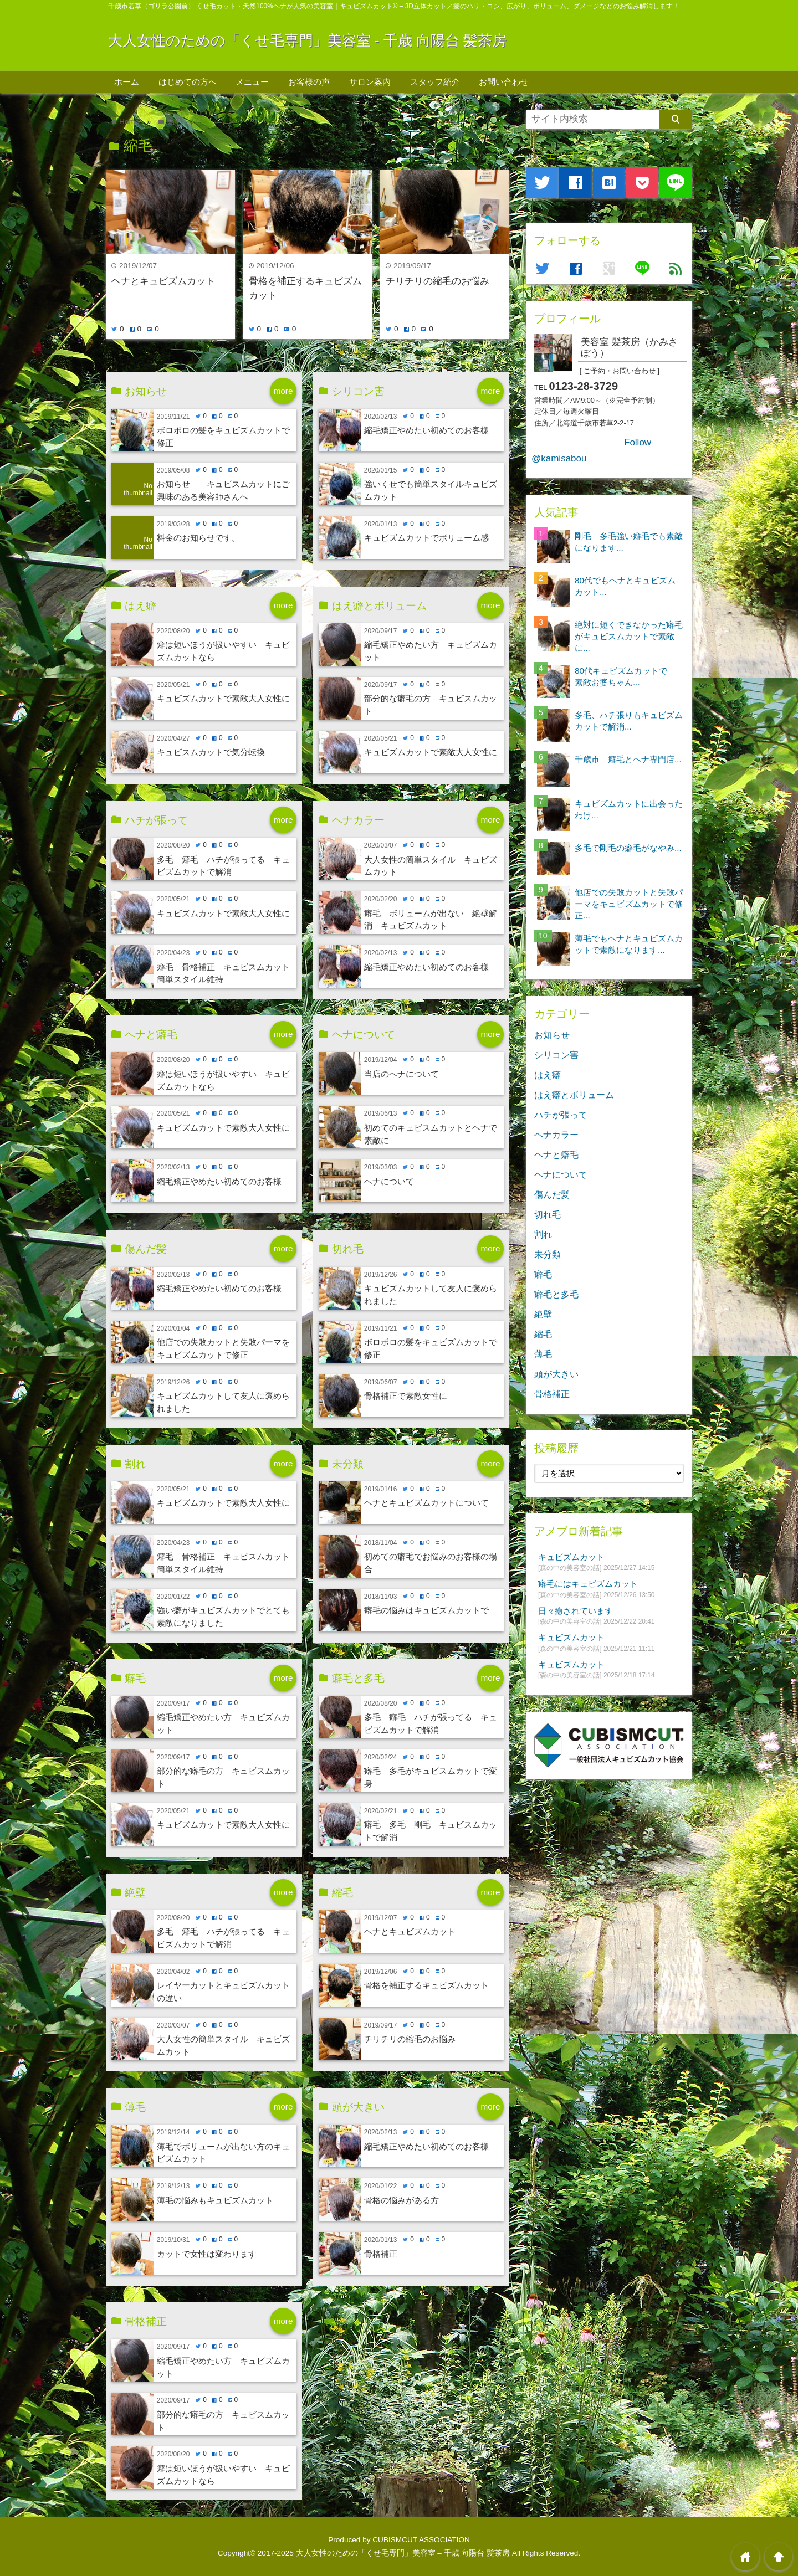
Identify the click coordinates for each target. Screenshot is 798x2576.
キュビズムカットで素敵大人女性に (223, 698)
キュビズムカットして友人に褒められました (223, 1402)
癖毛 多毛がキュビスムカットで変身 (430, 1777)
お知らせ (552, 1035)
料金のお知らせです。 (198, 537)
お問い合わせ (504, 81)
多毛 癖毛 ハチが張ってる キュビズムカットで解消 (223, 866)
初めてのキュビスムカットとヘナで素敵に (430, 1134)
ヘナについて (389, 1181)
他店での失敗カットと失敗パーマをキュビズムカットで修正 (223, 1348)
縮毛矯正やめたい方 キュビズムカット (430, 651)
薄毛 (543, 1354)
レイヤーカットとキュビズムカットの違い (223, 1991)
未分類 (547, 1254)
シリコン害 (556, 1055)
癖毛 (543, 1274)
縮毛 (543, 1334)
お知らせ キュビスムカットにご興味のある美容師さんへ (223, 490)
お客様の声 (309, 81)
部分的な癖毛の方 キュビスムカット (430, 705)
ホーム (126, 81)
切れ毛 (547, 1214)
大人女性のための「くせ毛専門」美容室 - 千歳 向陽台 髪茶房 (307, 40)
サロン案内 (370, 81)
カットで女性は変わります (207, 2254)
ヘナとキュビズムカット (163, 281)
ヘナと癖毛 (556, 1154)
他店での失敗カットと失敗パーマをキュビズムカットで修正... (629, 903)
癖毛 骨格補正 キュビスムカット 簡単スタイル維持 (226, 973)
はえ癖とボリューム (574, 1095)
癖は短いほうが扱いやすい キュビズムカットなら (223, 651)
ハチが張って (560, 1115)
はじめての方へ (187, 81)
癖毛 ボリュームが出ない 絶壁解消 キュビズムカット (430, 920)
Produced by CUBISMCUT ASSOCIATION (399, 2540)
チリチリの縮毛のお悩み (437, 281)
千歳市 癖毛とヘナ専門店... (628, 759)
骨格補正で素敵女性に (405, 1395)
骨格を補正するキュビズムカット (305, 288)
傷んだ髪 (552, 1194)
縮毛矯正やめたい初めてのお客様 (426, 430)
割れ (543, 1234)
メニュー (252, 81)
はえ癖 (547, 1075)
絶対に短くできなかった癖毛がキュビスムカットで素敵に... (629, 636)
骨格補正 (380, 2254)
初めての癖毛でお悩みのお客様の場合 (430, 1563)
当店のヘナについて (401, 1074)
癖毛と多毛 (556, 1294)
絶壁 (543, 1314)
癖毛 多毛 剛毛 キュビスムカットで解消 (430, 1831)
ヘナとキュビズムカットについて (426, 1502)
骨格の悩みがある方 (401, 2200)
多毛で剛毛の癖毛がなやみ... (628, 848)
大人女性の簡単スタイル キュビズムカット (430, 866)
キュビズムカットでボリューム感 (426, 537)
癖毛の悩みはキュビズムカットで (426, 1610)
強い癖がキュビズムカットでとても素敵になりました (223, 1616)
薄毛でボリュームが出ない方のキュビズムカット (223, 2153)
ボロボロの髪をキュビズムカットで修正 (223, 436)
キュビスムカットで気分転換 (211, 752)
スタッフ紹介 (435, 81)
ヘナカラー (556, 1135)
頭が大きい (556, 1374)
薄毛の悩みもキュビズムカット (215, 2200)
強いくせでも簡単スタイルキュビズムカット (430, 490)
